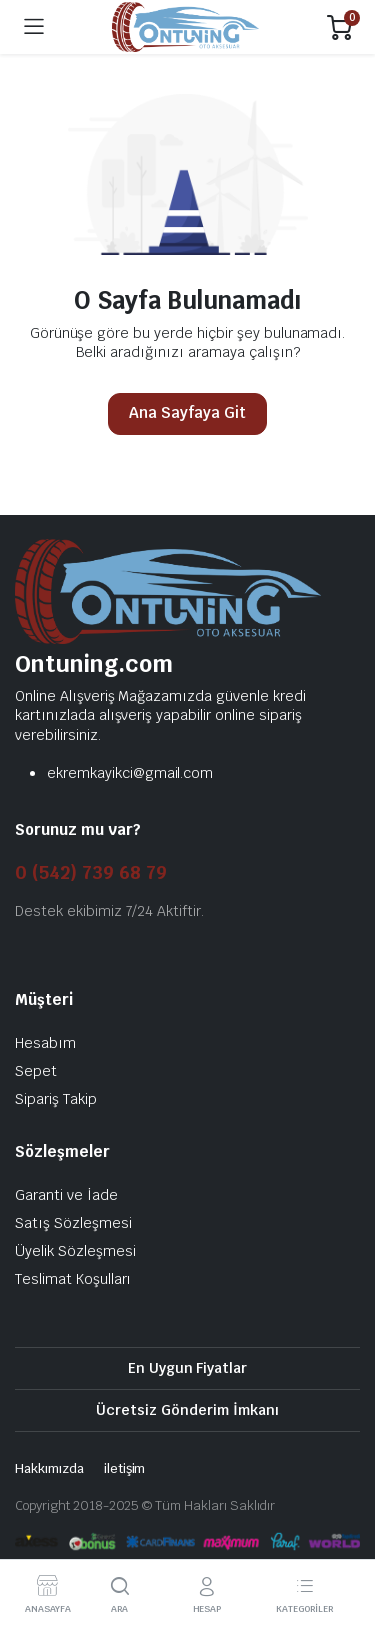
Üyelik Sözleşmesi (75, 1251)
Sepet (36, 1071)
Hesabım (45, 1043)
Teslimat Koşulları (73, 1279)
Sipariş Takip (56, 1099)
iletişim (125, 1468)
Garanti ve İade (66, 1195)
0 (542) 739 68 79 (91, 872)
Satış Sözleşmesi (73, 1223)
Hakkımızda (49, 1468)
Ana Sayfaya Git (187, 412)
